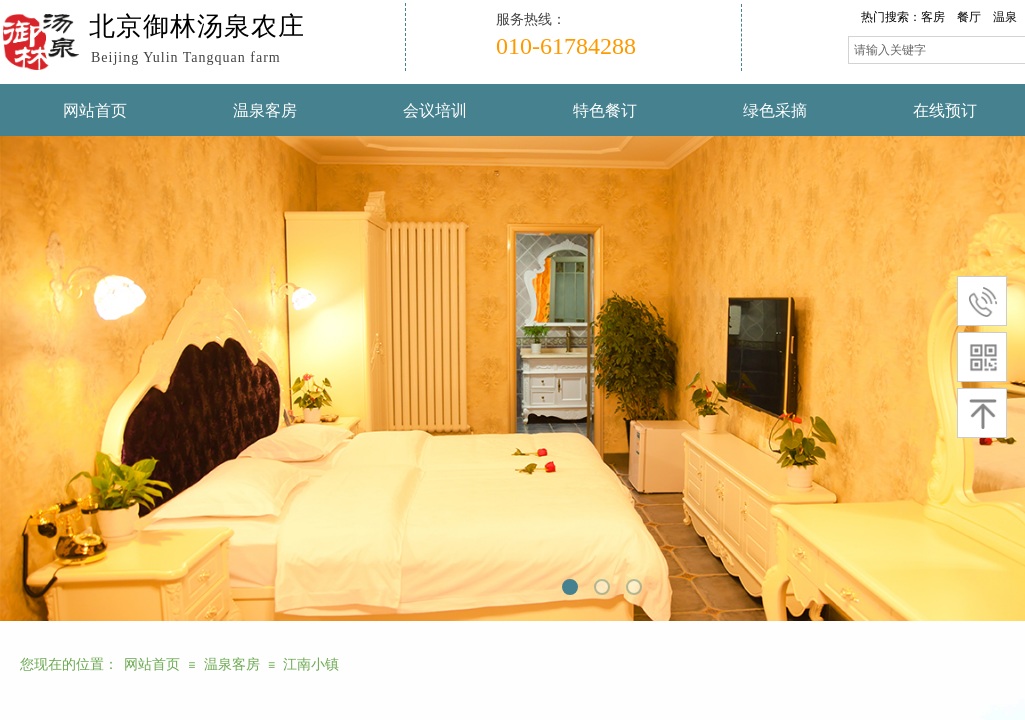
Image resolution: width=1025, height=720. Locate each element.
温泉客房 (265, 110)
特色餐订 (605, 110)
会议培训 (435, 110)
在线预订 (945, 110)
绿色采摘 (775, 110)
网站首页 (95, 110)
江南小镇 (311, 664)
